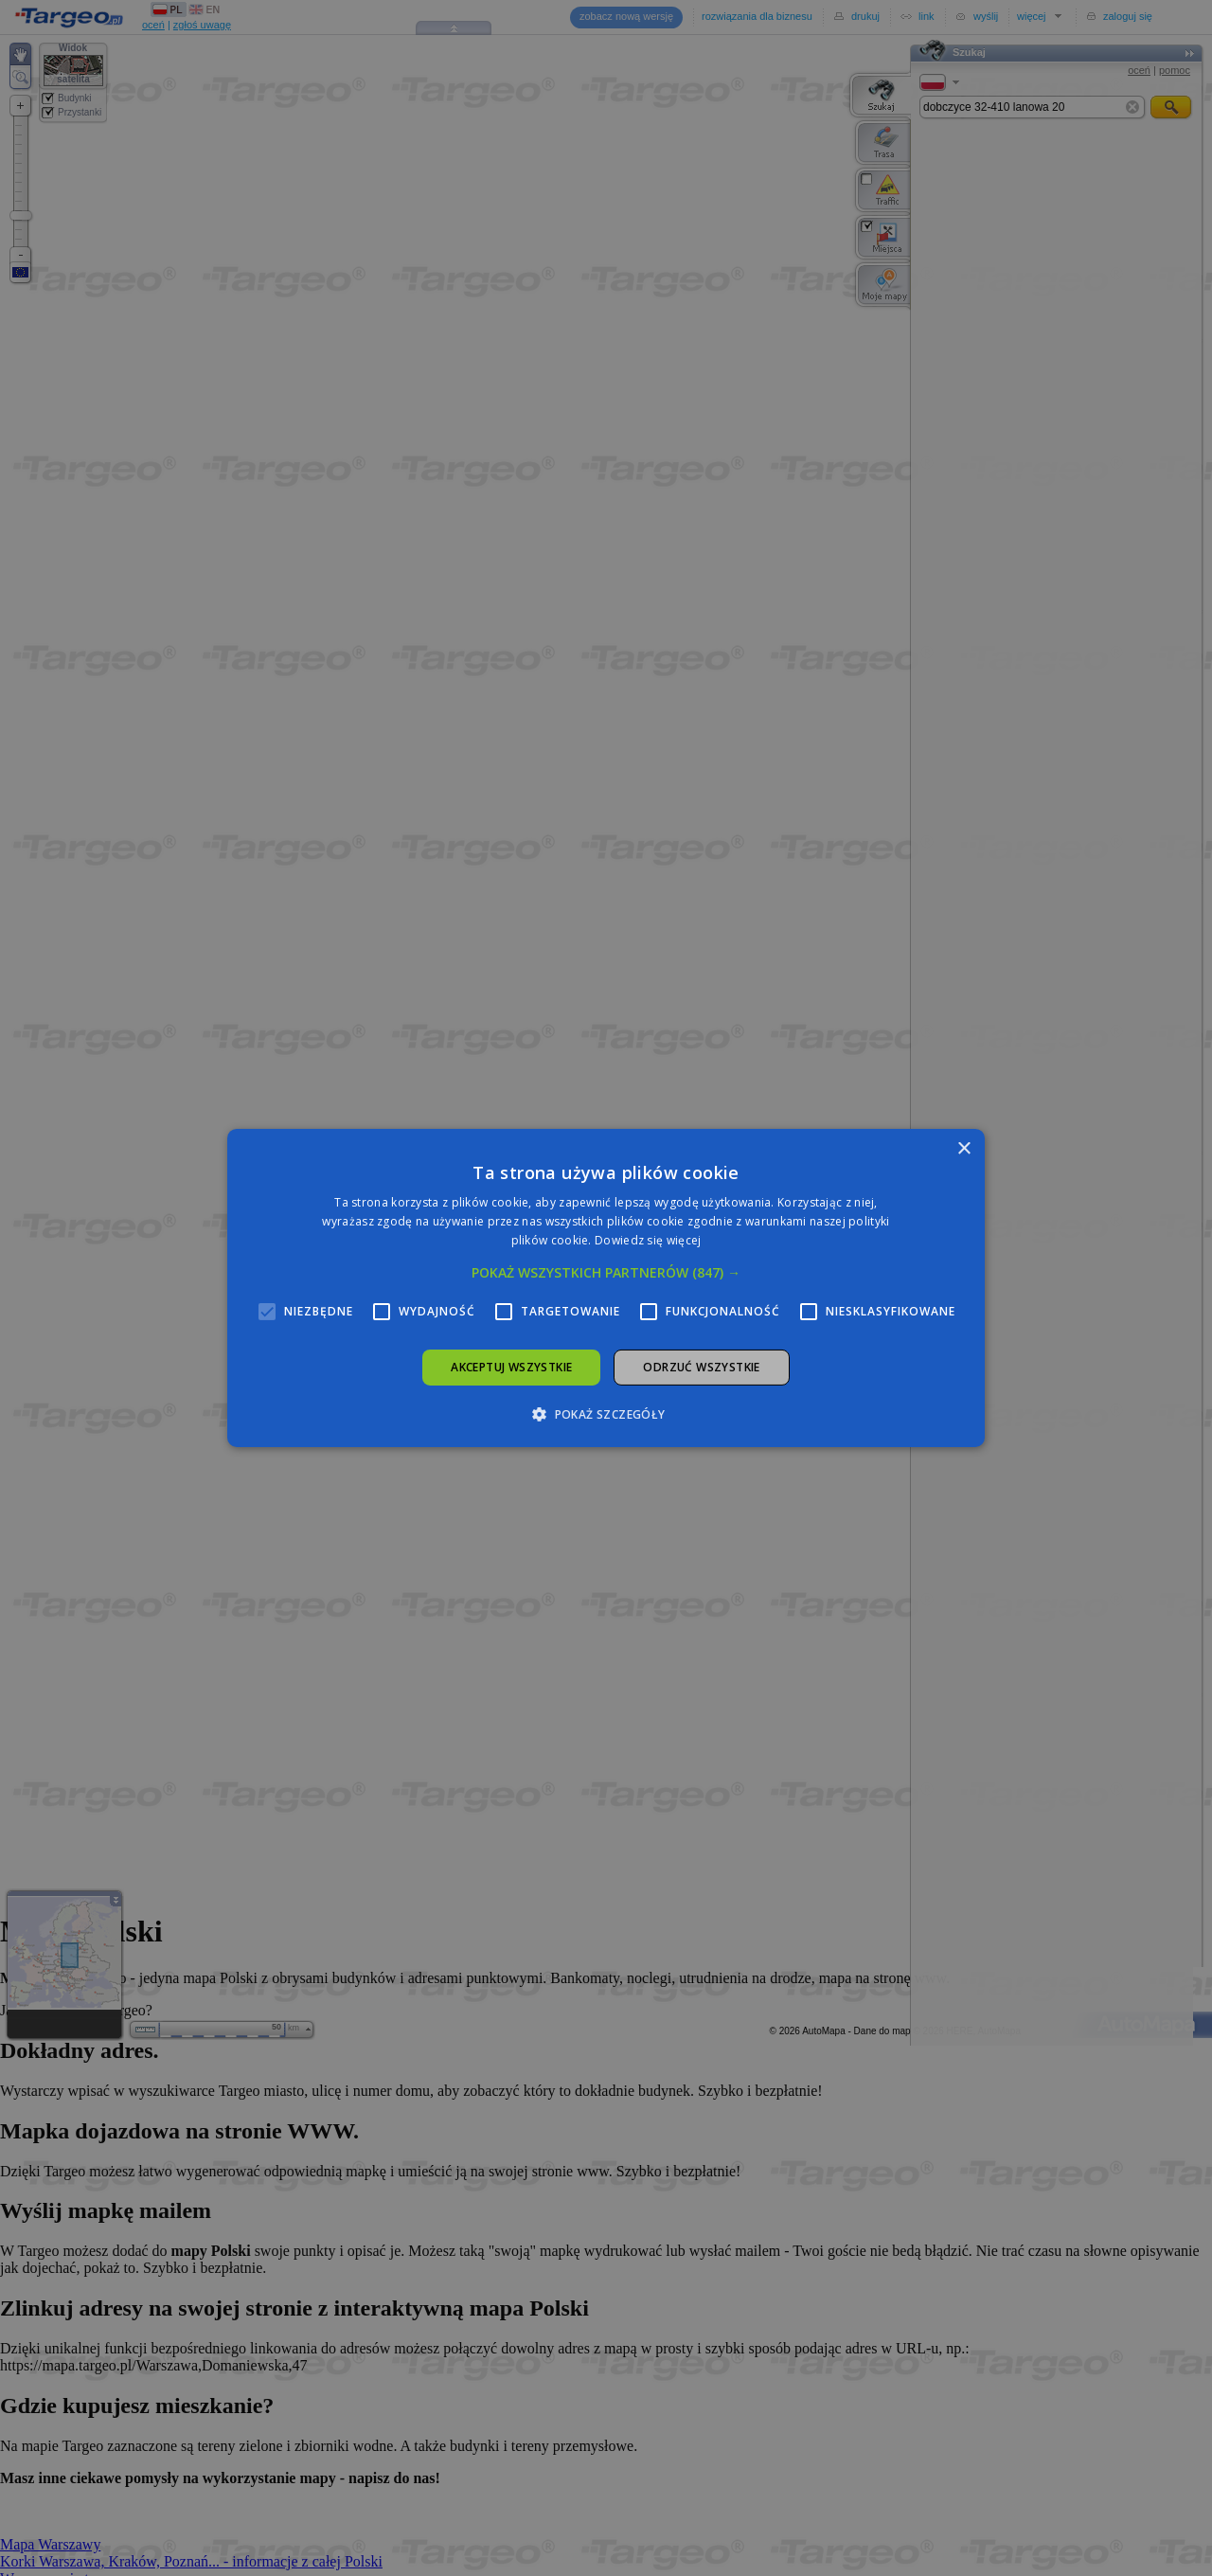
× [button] (963, 1149)
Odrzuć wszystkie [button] (701, 1367)
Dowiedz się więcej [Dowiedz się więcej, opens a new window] (648, 1240)
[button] (606, 1272)
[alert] (606, 1288)
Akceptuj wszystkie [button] (511, 1367)
